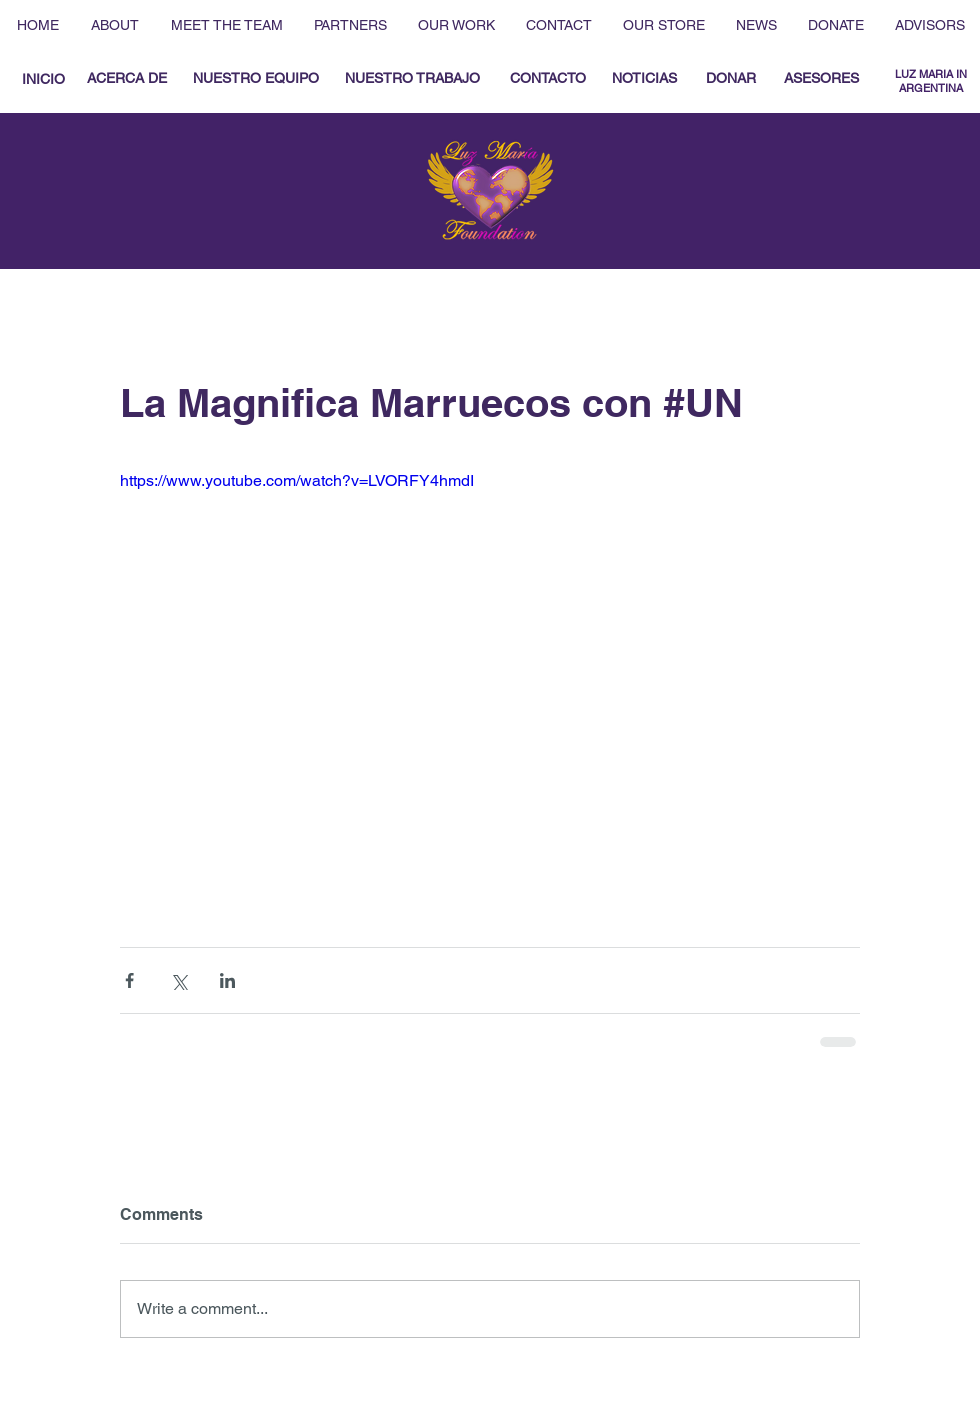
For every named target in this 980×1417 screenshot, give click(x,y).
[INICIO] (43, 79)
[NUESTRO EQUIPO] (255, 79)
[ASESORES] (821, 79)
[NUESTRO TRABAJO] (412, 79)
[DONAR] (730, 79)
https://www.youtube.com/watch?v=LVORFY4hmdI (297, 480)
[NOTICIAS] (644, 79)
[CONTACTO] (547, 79)
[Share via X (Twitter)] (178, 980)
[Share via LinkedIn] (227, 980)
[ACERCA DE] (127, 79)
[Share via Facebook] (129, 980)
